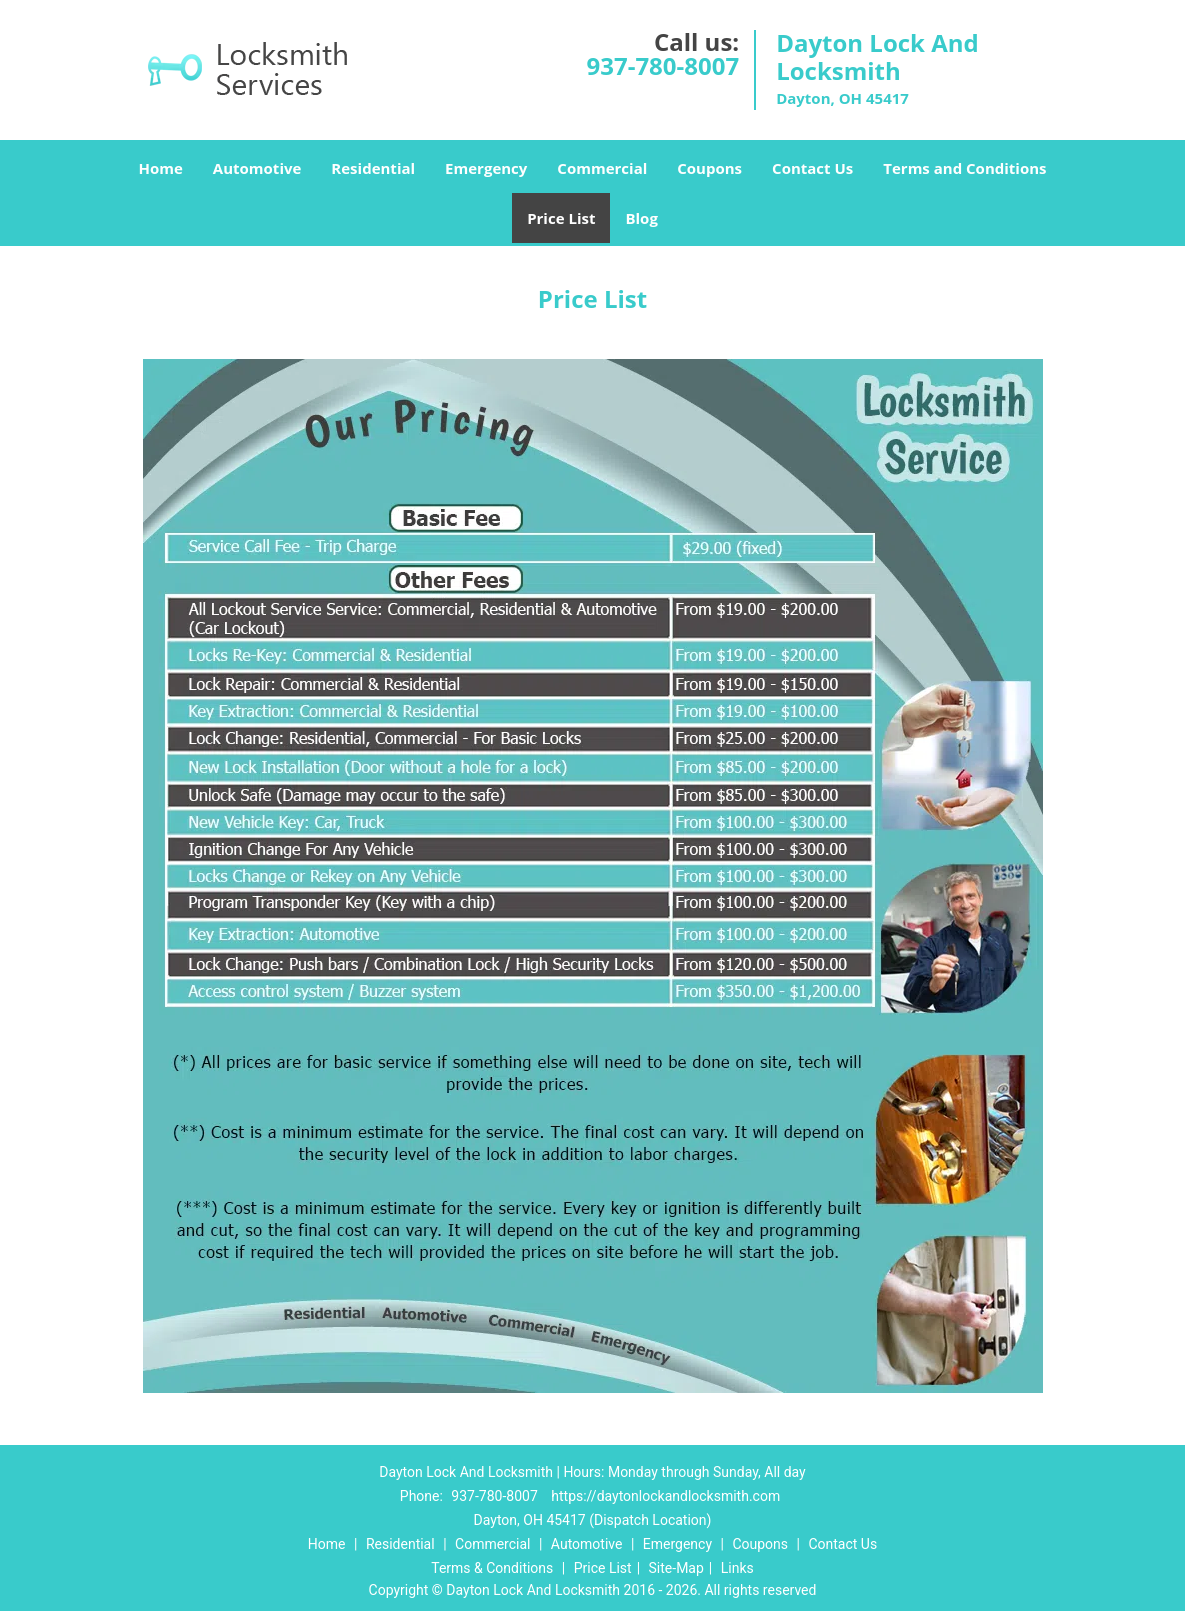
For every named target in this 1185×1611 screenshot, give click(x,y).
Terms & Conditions (492, 1568)
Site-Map (676, 1568)
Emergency (486, 168)
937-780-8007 (662, 65)
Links (737, 1568)
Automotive (257, 168)
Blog (641, 218)
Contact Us (812, 168)
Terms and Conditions (964, 168)
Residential (373, 168)
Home (160, 168)
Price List (561, 218)
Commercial (602, 168)
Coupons (709, 168)
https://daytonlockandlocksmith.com (665, 1496)
